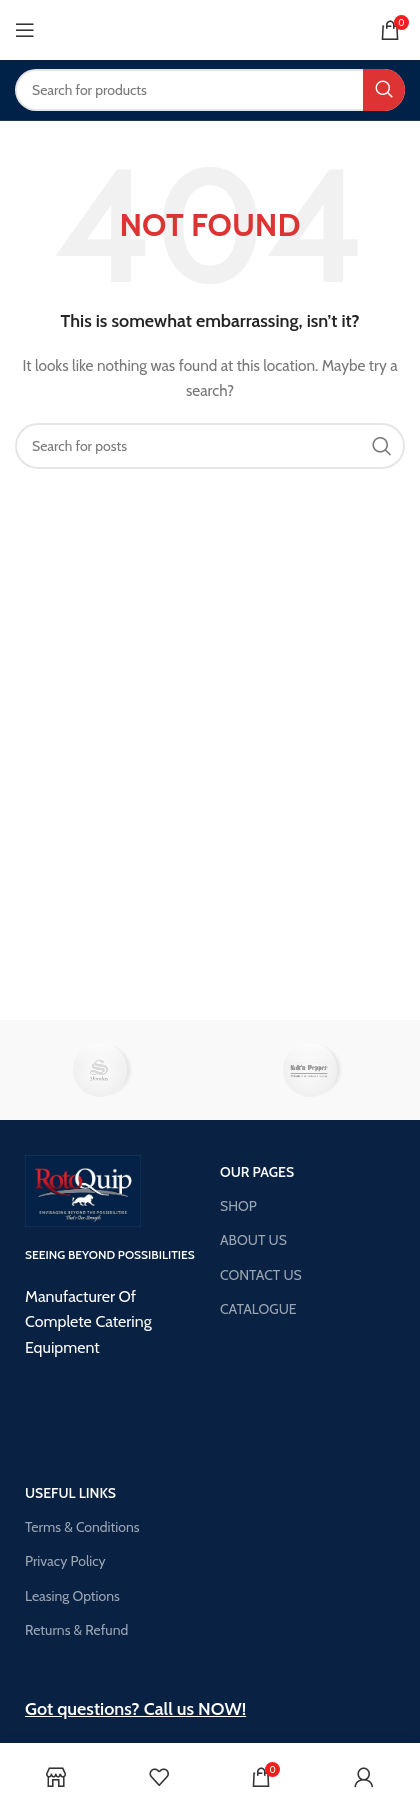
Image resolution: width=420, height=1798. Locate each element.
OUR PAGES (257, 1172)
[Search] (210, 90)
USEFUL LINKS (70, 1493)
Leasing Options (72, 1596)
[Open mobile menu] (25, 30)
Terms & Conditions (82, 1527)
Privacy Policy (65, 1561)
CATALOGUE (258, 1309)
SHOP (238, 1206)
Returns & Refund (76, 1630)
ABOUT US (253, 1240)
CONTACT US (261, 1275)
